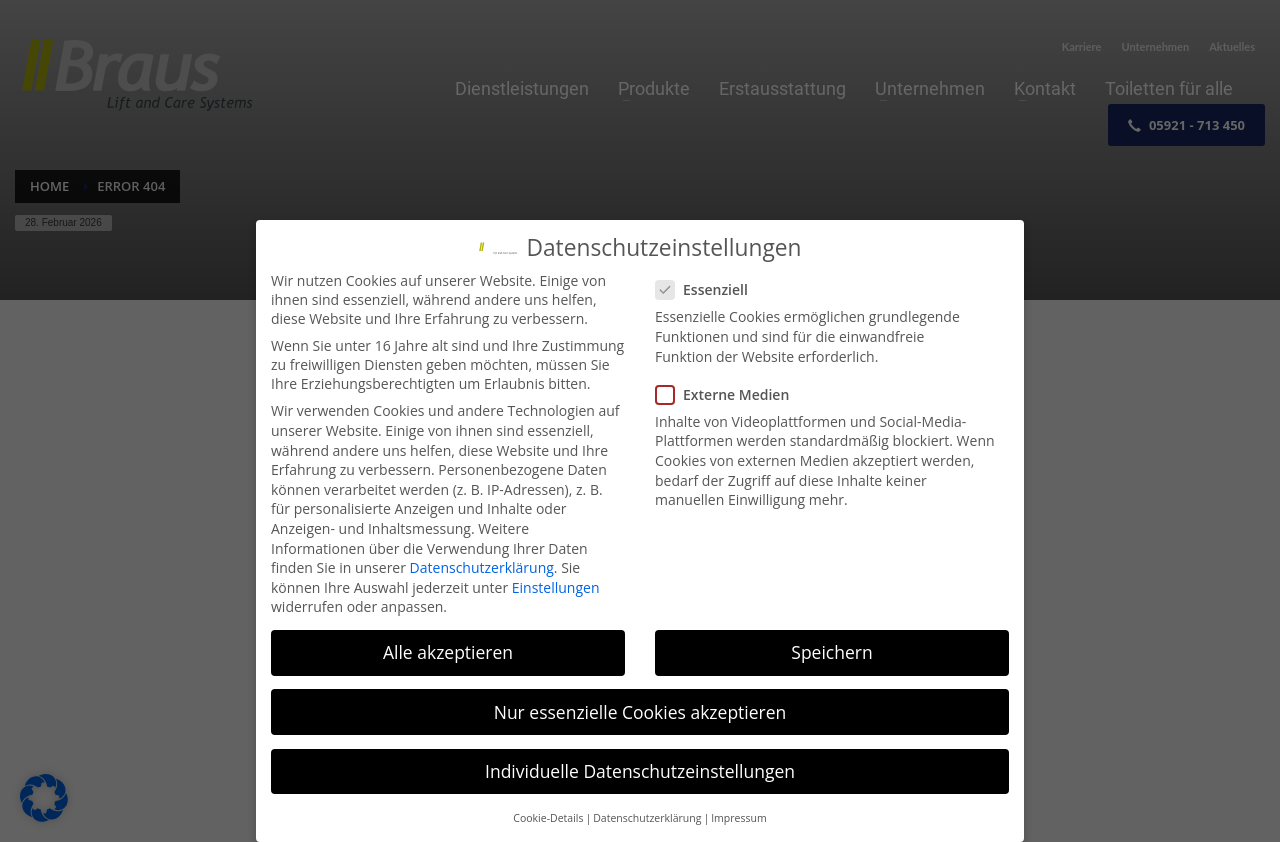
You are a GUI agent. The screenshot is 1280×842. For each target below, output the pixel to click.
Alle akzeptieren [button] (448, 653)
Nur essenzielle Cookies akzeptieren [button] (640, 712)
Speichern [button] (831, 653)
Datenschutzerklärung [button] (647, 819)
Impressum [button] (738, 819)
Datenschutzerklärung (482, 568)
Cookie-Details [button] (548, 819)
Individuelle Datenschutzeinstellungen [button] (640, 771)
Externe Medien (728, 395)
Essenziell (708, 290)
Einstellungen (556, 588)
